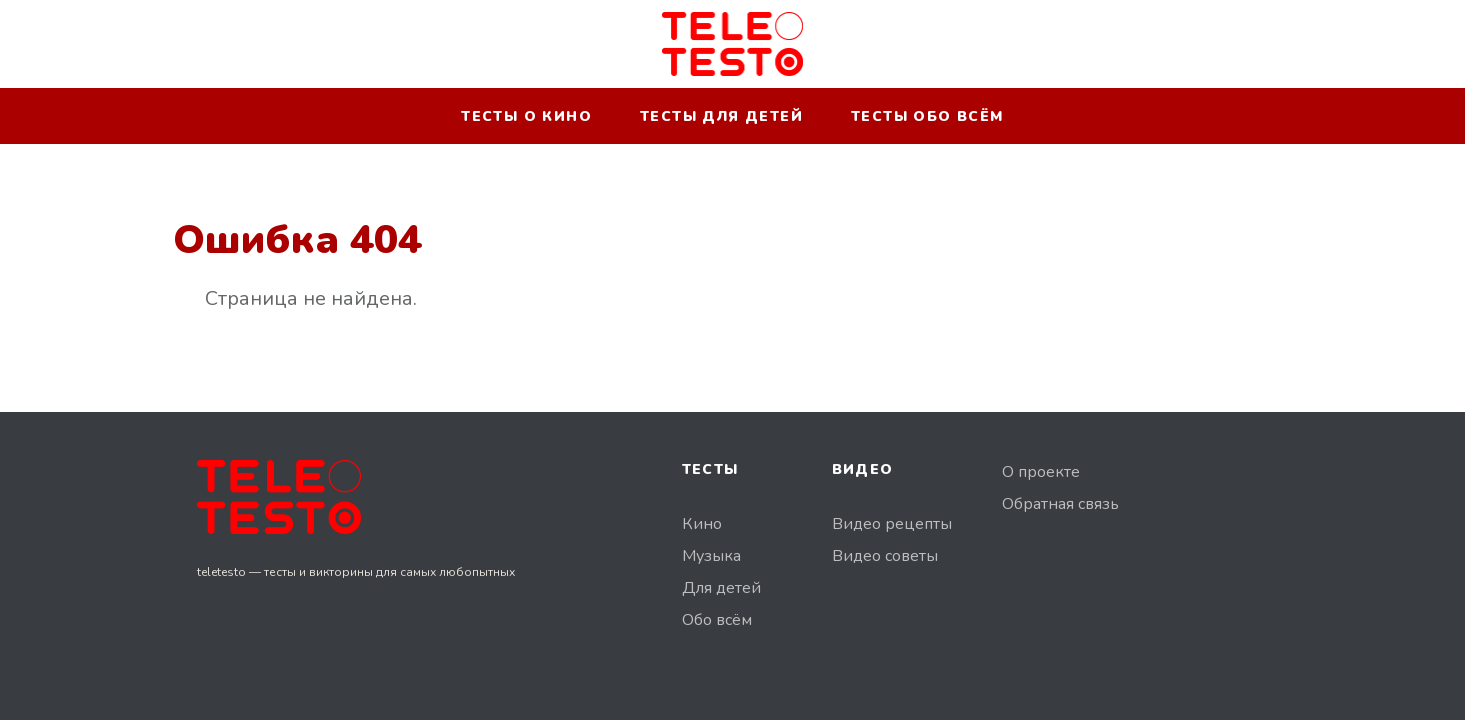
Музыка (711, 556)
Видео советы (885, 556)
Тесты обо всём (927, 116)
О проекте (1041, 472)
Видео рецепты (892, 524)
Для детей (721, 588)
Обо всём (717, 620)
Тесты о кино (526, 116)
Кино (702, 524)
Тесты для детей (721, 116)
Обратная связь (1060, 504)
